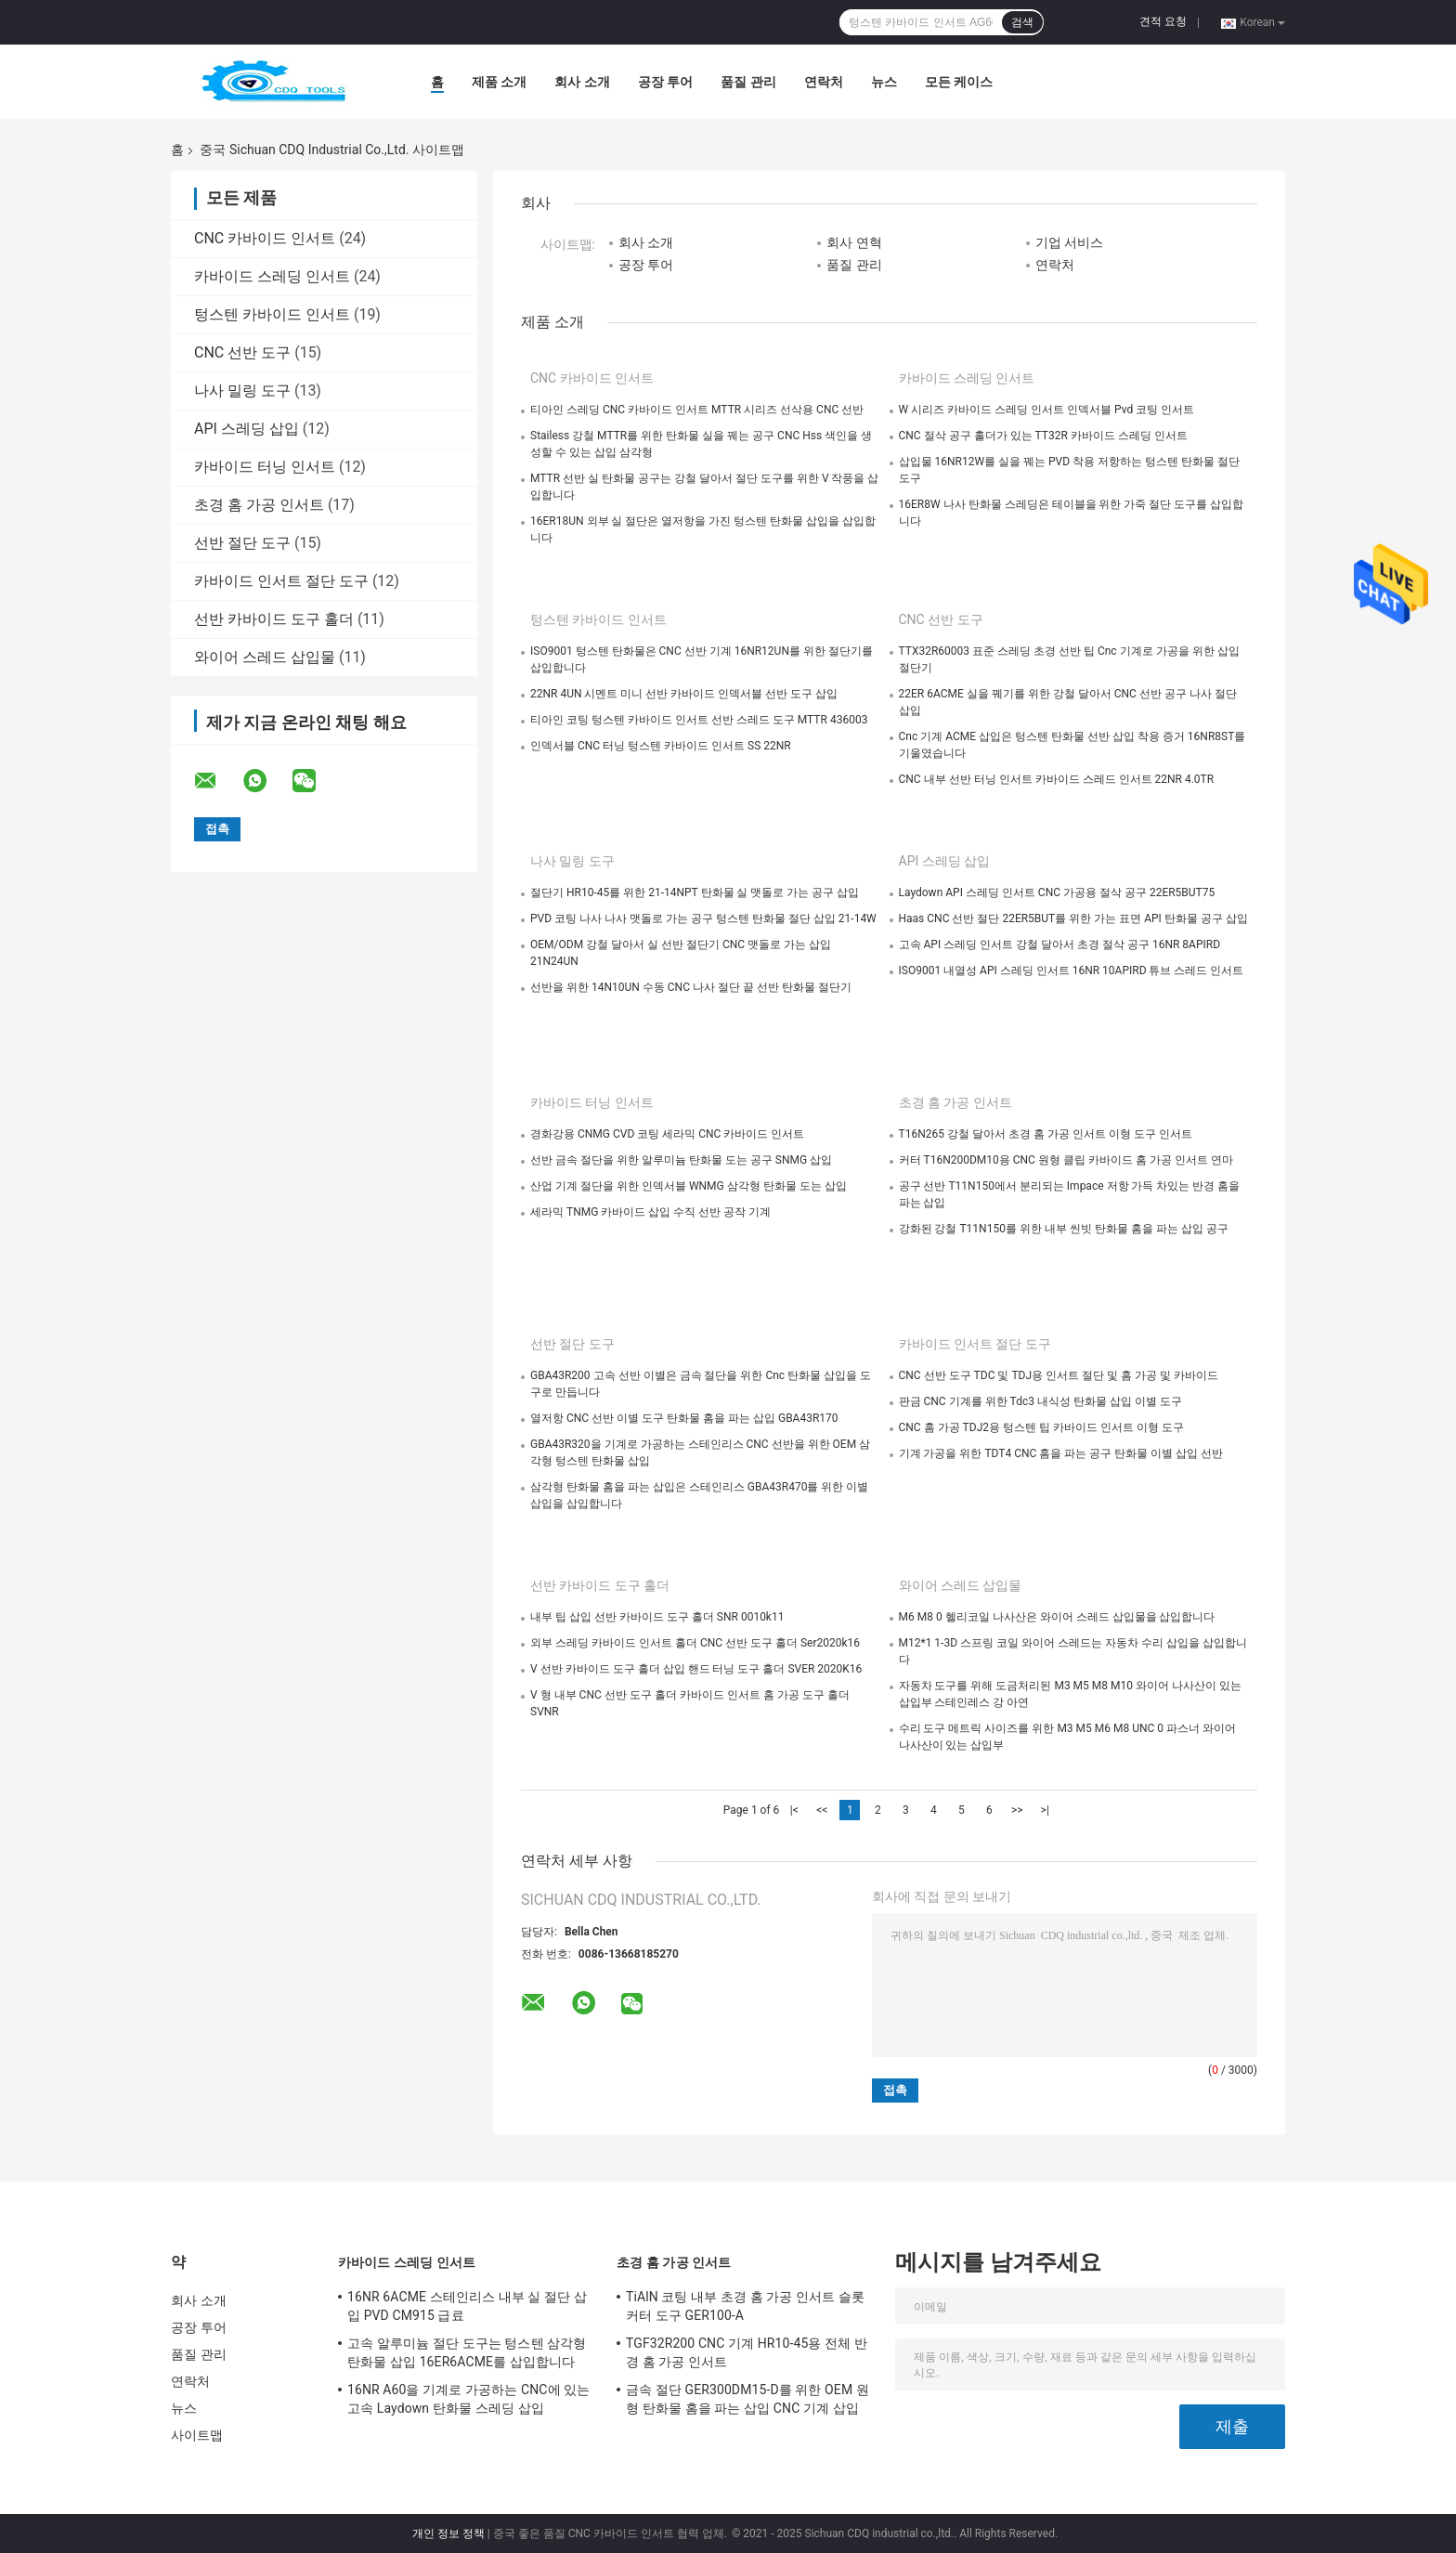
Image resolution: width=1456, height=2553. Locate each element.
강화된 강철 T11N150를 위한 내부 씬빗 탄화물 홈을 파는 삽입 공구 (1063, 1228)
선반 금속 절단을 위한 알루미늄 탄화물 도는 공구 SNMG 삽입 (681, 1159)
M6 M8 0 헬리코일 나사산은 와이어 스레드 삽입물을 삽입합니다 (1057, 1616)
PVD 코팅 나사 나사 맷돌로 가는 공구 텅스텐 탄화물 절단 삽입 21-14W (703, 918)
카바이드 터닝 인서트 (264, 466)
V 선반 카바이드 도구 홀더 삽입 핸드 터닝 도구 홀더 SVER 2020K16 (696, 1668)
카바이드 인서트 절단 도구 (281, 581)
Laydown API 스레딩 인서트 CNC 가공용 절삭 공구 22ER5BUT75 (1057, 892)
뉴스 (884, 81)
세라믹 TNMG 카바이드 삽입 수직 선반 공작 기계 (650, 1211)
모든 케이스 (959, 81)
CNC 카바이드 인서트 (264, 238)
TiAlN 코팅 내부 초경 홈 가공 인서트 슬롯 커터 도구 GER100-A (745, 2306)
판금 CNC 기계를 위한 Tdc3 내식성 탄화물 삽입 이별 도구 (1040, 1401)
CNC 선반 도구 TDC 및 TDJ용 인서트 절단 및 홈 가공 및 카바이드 (1058, 1375)
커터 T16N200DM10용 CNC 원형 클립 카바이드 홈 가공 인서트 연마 (1066, 1159)
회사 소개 (581, 81)
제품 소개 (499, 81)
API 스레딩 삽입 (246, 428)
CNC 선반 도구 (242, 352)
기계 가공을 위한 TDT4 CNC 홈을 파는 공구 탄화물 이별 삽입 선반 (1061, 1453)
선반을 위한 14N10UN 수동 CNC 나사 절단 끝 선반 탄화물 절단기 (691, 987)
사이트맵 (197, 2435)
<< (821, 1810)
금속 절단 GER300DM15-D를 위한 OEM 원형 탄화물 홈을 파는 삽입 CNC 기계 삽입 (747, 2399)
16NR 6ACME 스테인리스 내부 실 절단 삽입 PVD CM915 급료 (467, 2306)
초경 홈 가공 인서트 (259, 505)
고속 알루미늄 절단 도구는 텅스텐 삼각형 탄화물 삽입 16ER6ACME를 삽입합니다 (467, 2352)
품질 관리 (748, 81)
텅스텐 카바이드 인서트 (272, 314)
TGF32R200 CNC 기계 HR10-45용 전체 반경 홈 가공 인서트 (746, 2352)
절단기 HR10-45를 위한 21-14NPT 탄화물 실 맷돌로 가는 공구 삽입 (694, 892)
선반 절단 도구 (242, 543)
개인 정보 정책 (448, 2533)
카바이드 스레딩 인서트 (272, 276)
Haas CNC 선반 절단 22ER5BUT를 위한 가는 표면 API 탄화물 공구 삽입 (1073, 918)
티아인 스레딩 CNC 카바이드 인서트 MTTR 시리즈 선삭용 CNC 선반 (697, 409)
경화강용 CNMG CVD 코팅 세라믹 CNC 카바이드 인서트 (667, 1133)
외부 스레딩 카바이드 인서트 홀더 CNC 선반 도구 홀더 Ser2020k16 (695, 1642)
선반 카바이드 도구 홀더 (274, 619)
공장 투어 (665, 81)
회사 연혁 (853, 242)
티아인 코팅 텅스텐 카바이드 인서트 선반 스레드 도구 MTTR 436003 (698, 719)
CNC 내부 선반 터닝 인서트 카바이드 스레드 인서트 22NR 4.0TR (1057, 779)
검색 (1022, 22)
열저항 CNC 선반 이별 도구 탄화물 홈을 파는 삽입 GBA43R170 (684, 1418)
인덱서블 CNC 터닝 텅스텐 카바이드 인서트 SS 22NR (660, 745)
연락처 (823, 81)
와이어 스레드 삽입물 (264, 657)
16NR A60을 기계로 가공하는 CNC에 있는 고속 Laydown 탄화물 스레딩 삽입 (468, 2399)
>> (1017, 1810)
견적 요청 (1163, 21)
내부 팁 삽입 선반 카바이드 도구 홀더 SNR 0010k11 (657, 1616)
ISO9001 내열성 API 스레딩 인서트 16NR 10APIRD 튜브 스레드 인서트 (1071, 970)
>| (1045, 1810)
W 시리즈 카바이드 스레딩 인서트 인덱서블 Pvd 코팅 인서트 (1047, 409)
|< (794, 1810)
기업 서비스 (1069, 242)
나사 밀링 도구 (242, 390)
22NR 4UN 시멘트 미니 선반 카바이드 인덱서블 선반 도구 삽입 (684, 693)
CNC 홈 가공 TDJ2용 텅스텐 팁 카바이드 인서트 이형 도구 (1041, 1427)
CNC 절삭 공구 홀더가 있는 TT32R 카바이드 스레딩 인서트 (1043, 435)
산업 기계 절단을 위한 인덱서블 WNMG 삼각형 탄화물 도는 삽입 (688, 1185)
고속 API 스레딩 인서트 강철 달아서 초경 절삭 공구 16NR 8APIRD (1060, 944)
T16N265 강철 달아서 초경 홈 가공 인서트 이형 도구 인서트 (1045, 1133)
